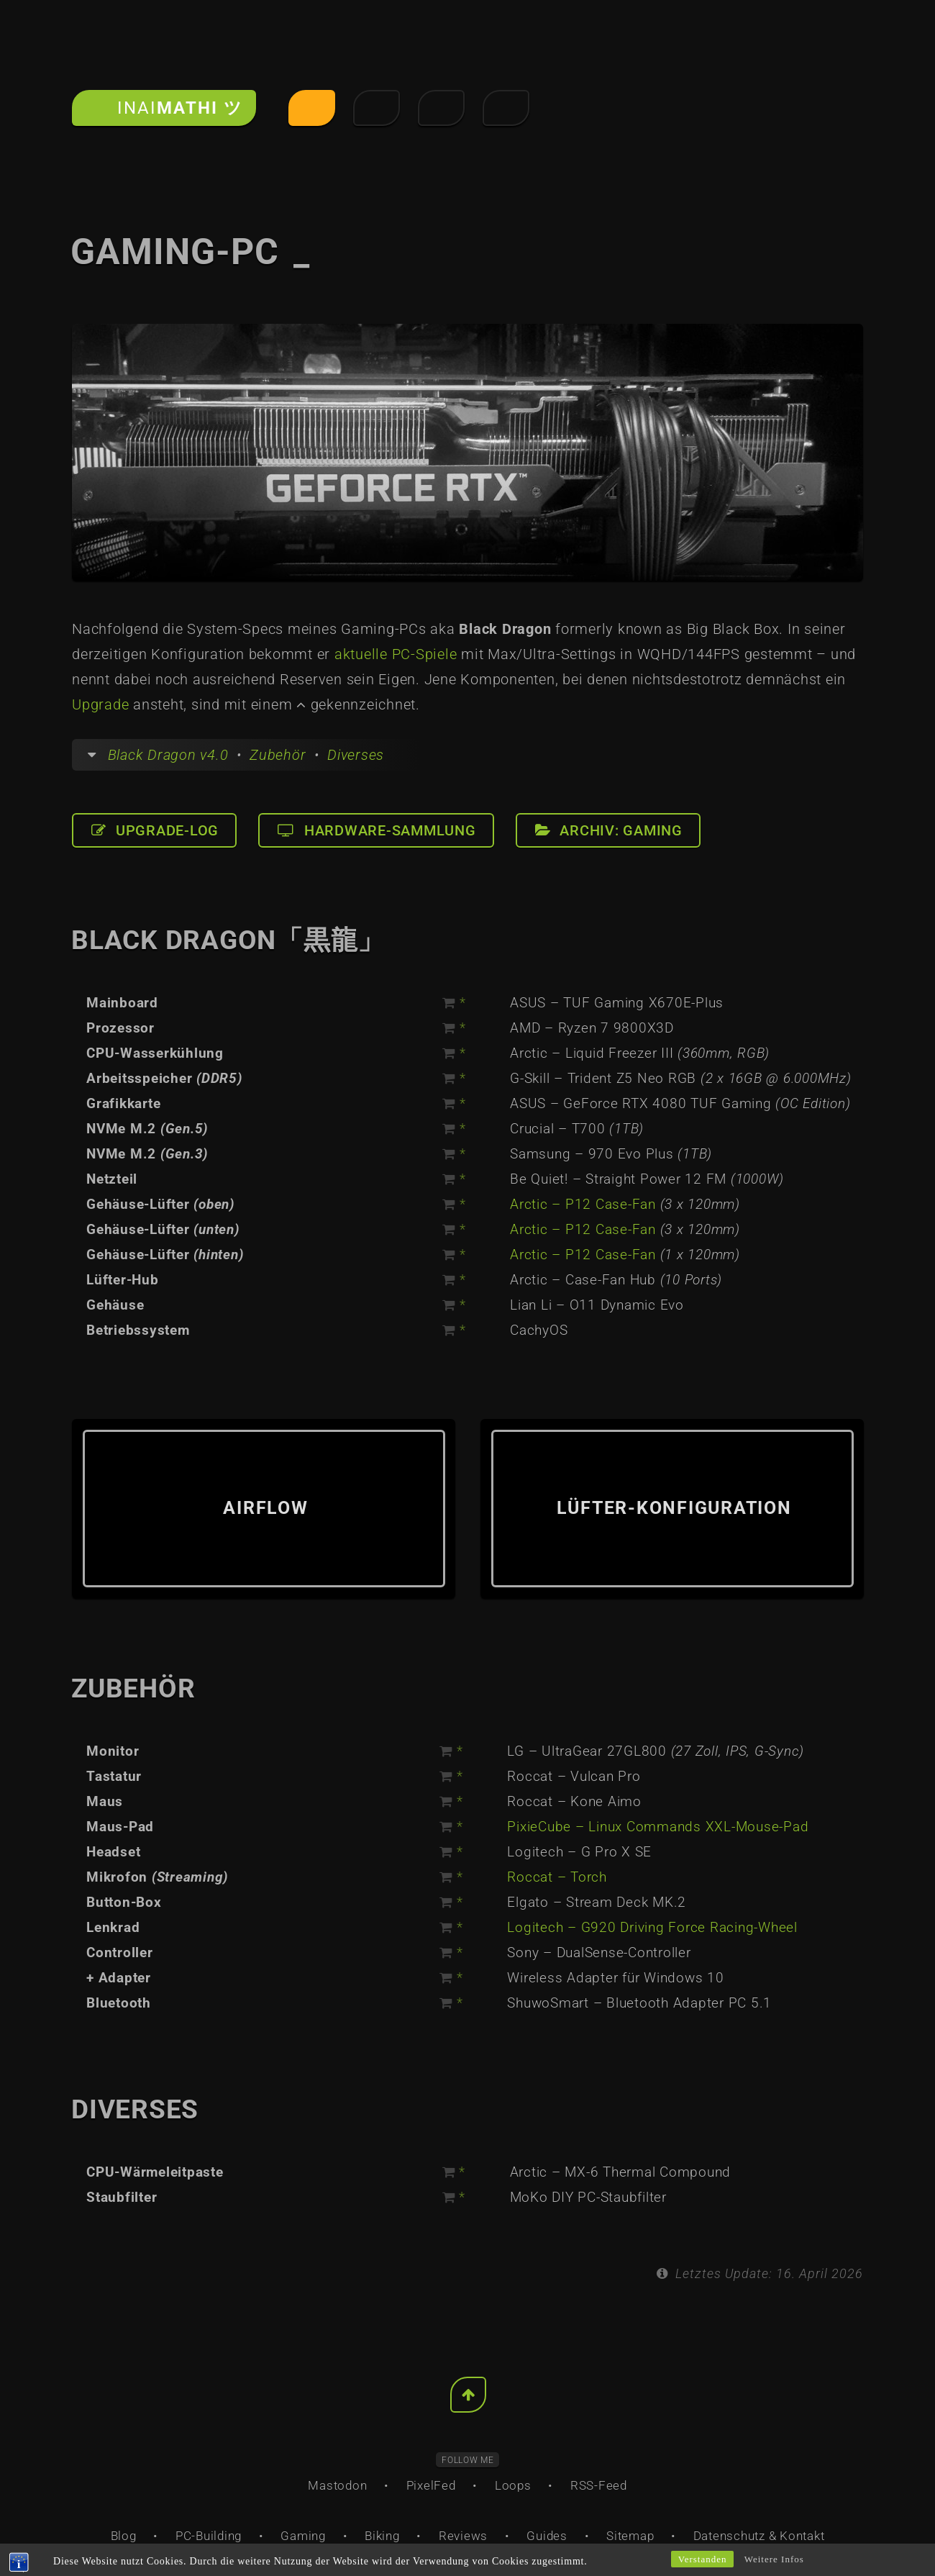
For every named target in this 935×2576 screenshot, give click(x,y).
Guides (546, 2536)
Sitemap (630, 2536)
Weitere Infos (774, 2559)
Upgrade (100, 704)
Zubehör (278, 754)
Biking (382, 2536)
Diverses (355, 754)
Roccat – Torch (557, 1877)
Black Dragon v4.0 (168, 754)
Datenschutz (729, 2536)
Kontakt (802, 2536)
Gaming (303, 2536)
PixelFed (431, 2485)
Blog (124, 2536)
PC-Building (208, 2536)
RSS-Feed (598, 2485)
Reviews (463, 2536)
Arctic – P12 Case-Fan (583, 1204)
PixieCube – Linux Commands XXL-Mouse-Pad (657, 1827)
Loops (513, 2485)
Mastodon (337, 2485)
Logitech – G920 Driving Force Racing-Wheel (652, 1928)
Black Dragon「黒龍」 (228, 940)
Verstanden (702, 2559)
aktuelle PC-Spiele (395, 654)
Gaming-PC (190, 252)
